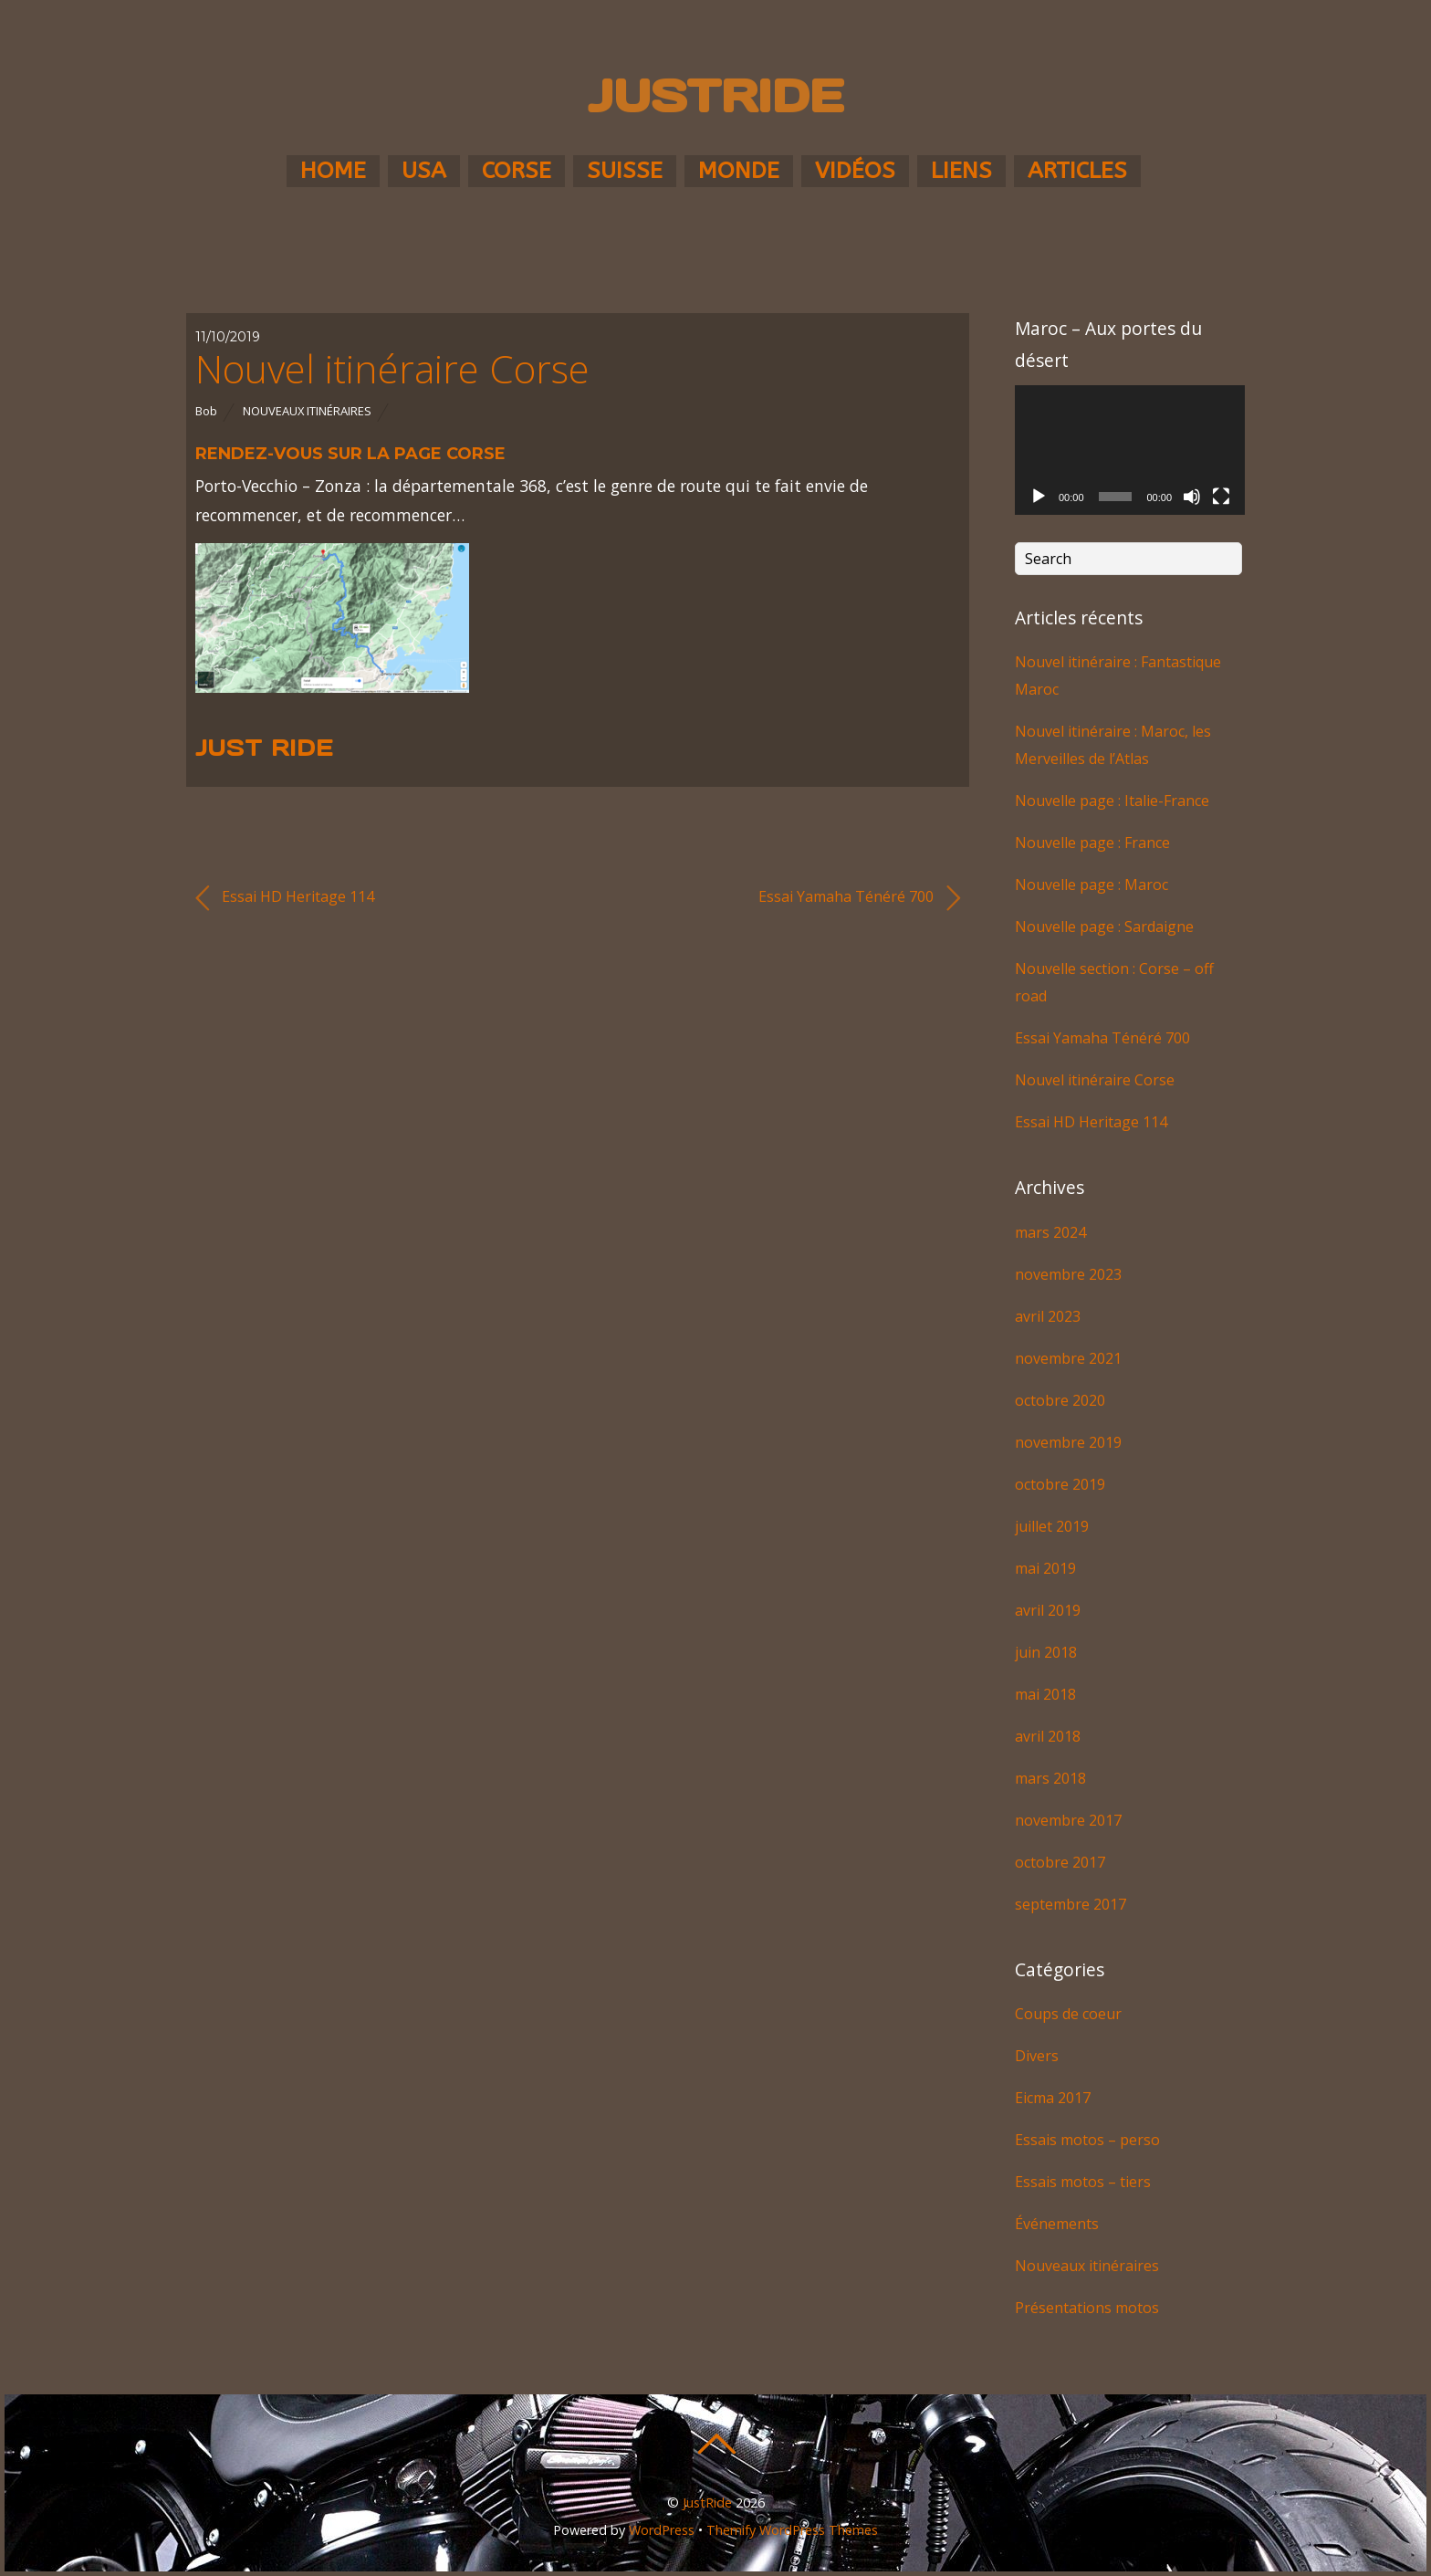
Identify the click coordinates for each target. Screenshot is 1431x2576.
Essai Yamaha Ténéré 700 (859, 898)
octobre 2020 (1060, 1400)
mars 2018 (1050, 1778)
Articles (1077, 170)
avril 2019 (1048, 1610)
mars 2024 (1050, 1232)
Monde (738, 170)
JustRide (707, 2502)
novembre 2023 (1068, 1274)
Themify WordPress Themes (792, 2530)
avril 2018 (1048, 1736)
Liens (961, 170)
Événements (1057, 2224)
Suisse (625, 170)
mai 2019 (1045, 1568)
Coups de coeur (1068, 2014)
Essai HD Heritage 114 (284, 898)
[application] (1130, 450)
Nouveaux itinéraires (307, 411)
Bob (206, 411)
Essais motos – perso (1087, 2140)
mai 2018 (1045, 1694)
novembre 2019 (1068, 1442)
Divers (1037, 2056)
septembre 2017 (1070, 1904)
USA (424, 170)
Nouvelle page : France (1092, 842)
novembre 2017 (1068, 1820)
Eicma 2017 (1053, 2098)
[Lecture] (1038, 496)
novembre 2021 (1068, 1358)
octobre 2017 (1060, 1862)
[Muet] (1192, 496)
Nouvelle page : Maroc (1091, 884)
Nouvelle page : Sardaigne (1104, 926)
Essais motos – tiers (1083, 2182)
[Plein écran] (1221, 496)
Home (333, 170)
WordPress (662, 2530)
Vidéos (855, 170)
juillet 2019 (1052, 1526)
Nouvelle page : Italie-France (1112, 801)
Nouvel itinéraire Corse (392, 368)
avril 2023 (1048, 1316)
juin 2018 (1046, 1652)
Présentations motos (1087, 2308)
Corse (516, 170)
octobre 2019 (1060, 1484)
